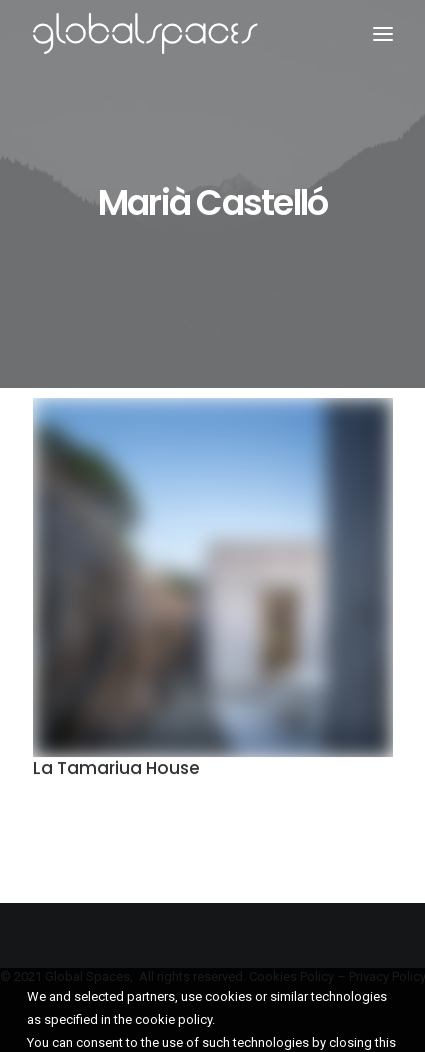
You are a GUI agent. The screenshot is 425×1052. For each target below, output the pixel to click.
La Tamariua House (116, 770)
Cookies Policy (291, 976)
